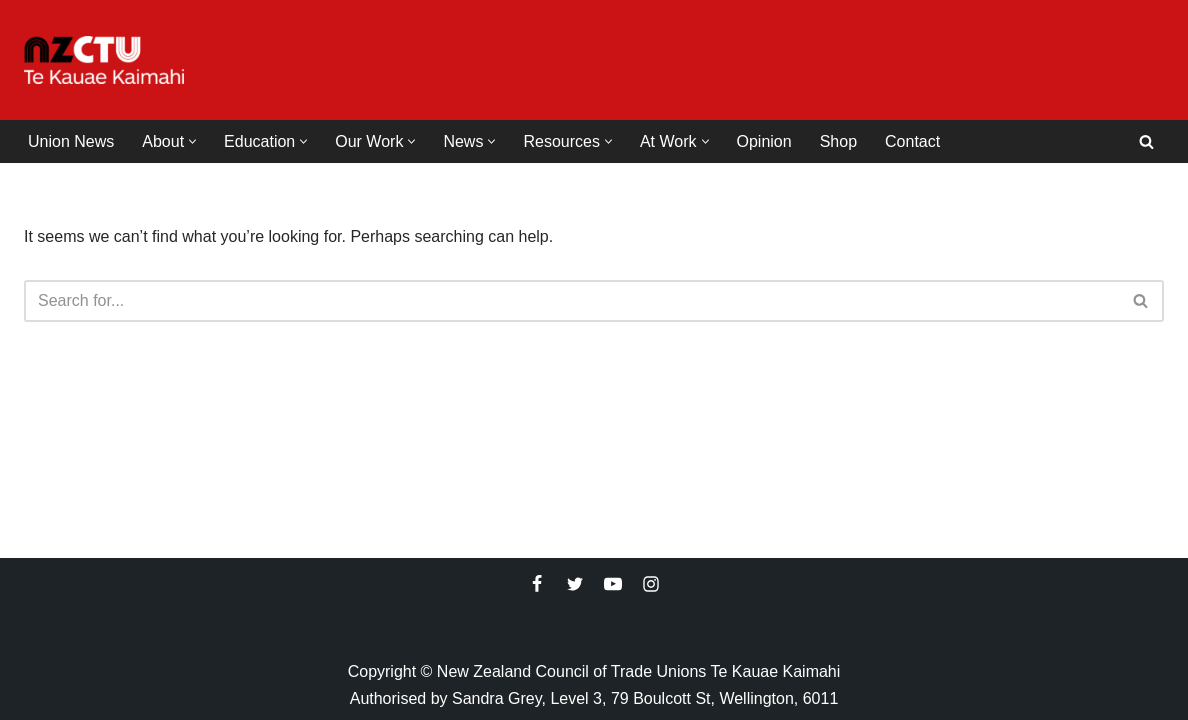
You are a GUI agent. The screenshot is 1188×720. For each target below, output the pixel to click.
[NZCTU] (104, 60)
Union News (71, 141)
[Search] (1146, 141)
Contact (912, 141)
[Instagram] (651, 584)
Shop (838, 141)
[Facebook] (537, 584)
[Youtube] (613, 584)
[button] (192, 141)
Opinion (764, 141)
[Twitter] (575, 584)
